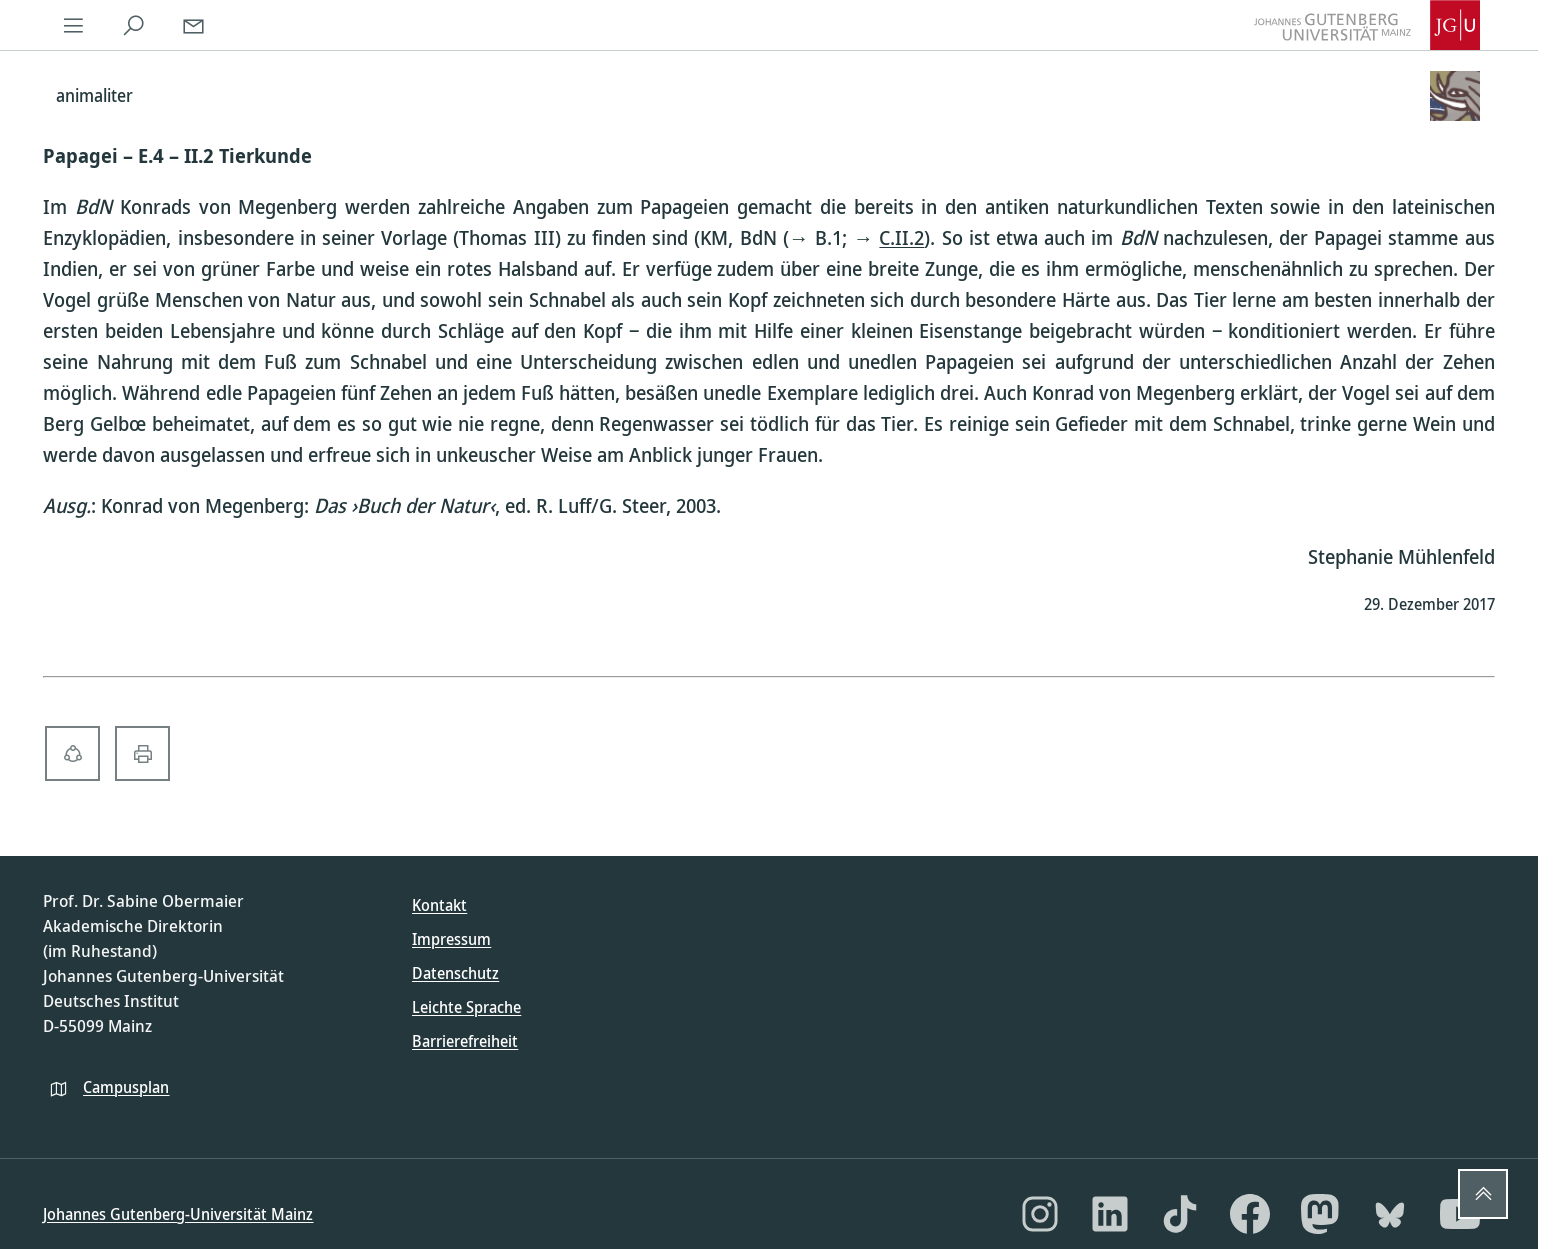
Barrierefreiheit (465, 1041)
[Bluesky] (1390, 1214)
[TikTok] (1180, 1214)
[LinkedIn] (1110, 1214)
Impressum (451, 939)
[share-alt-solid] (72, 753)
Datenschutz (455, 973)
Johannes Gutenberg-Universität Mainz (178, 1214)
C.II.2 (901, 237)
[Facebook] (1250, 1214)
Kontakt (439, 905)
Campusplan (126, 1087)
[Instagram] (1040, 1214)
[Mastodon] (1320, 1214)
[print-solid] (142, 753)
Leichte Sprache (466, 1007)
